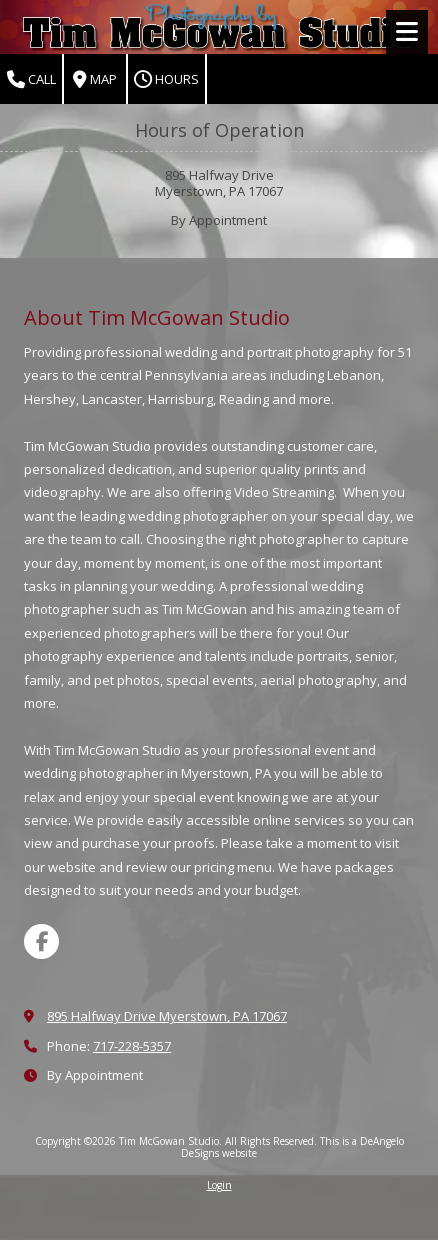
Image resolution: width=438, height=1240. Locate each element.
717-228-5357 (132, 1046)
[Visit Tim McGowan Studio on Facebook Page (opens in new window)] (41, 941)
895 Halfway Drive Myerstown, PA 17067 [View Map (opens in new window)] (167, 1016)
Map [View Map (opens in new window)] (95, 79)
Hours (166, 79)
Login (219, 1185)
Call (31, 79)
